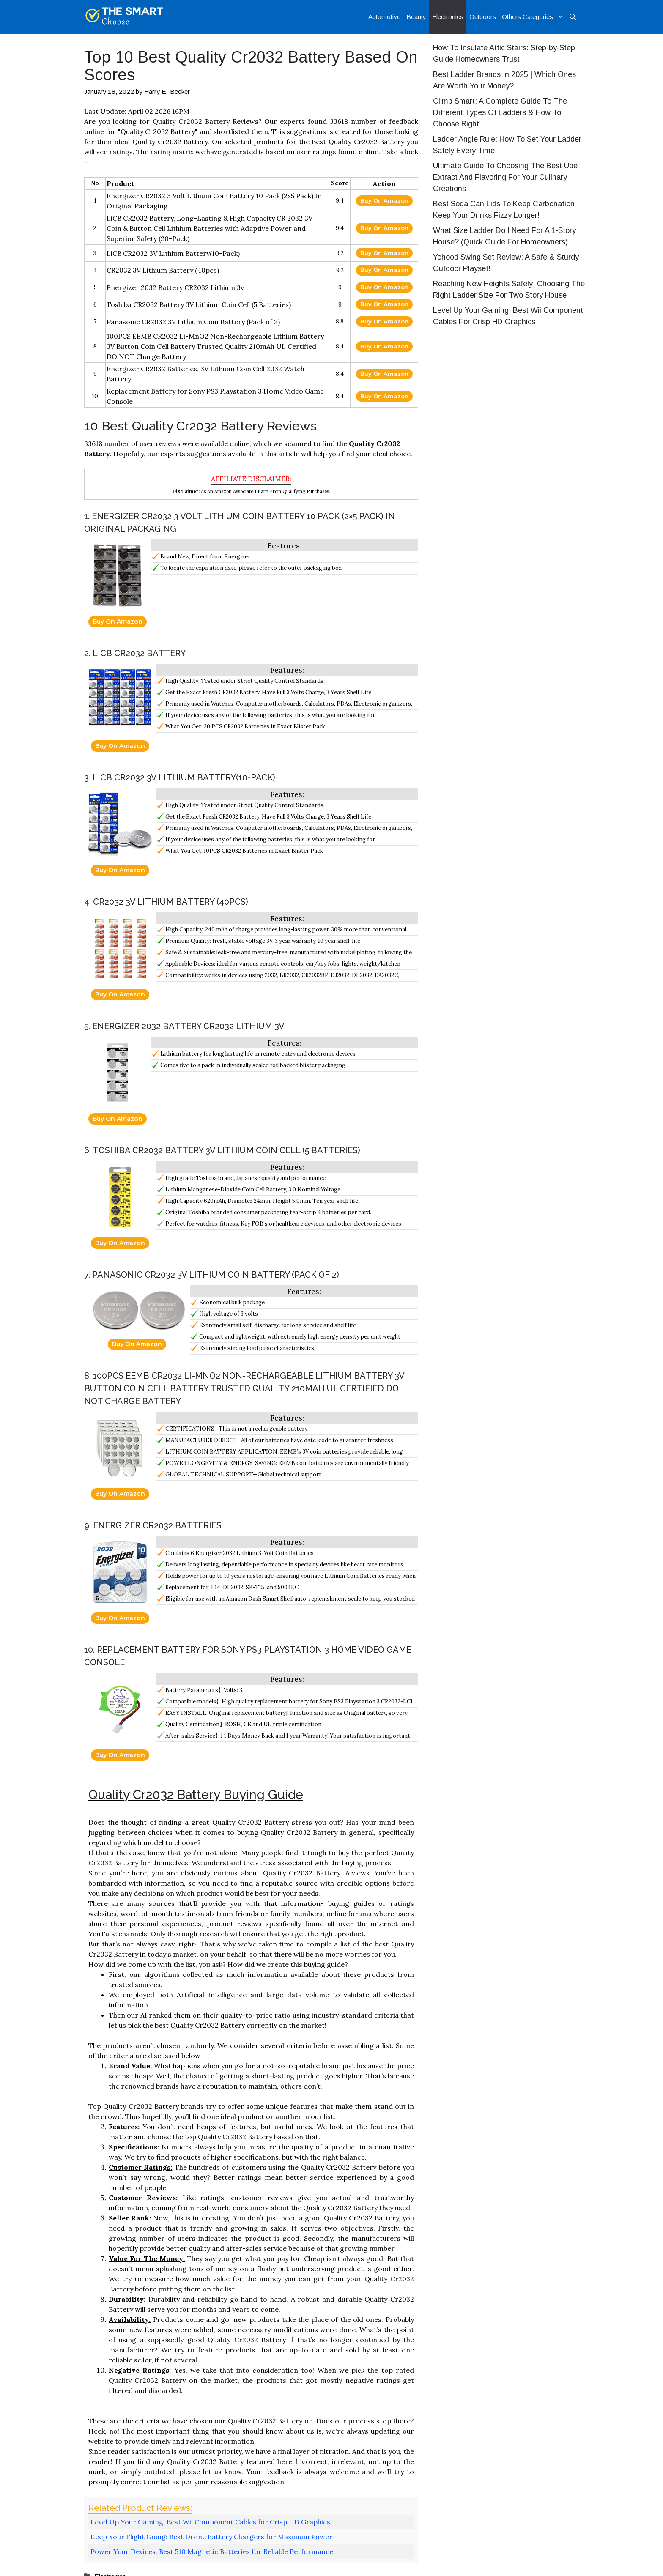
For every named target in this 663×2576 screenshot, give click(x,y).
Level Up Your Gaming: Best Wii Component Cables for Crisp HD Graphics (210, 2522)
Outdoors (482, 16)
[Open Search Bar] (573, 17)
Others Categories (534, 17)
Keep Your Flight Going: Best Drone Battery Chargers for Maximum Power (211, 2536)
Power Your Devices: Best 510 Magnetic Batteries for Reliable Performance (211, 2551)
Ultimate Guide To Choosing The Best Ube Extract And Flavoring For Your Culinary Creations (505, 177)
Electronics (447, 16)
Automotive (384, 16)
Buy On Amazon (384, 200)
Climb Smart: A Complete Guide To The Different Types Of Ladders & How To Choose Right (500, 112)
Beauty (416, 16)
